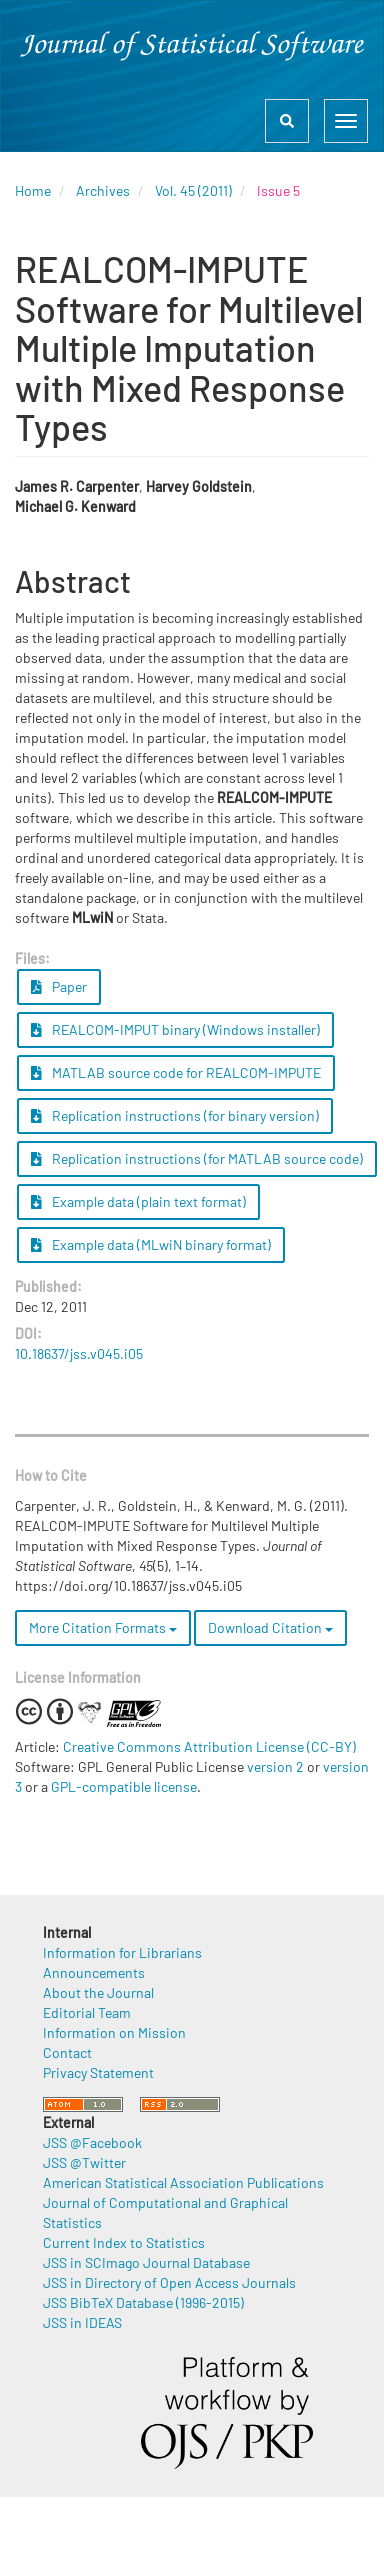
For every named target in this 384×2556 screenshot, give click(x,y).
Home (33, 190)
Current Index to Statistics (124, 2242)
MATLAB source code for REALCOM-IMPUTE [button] (176, 1072)
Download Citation (270, 1627)
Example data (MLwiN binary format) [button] (151, 1244)
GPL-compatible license (124, 1786)
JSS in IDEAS (82, 2322)
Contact (67, 2052)
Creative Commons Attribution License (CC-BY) (209, 1746)
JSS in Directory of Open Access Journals (169, 2282)
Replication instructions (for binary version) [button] (175, 1115)
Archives (103, 190)
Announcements (94, 1972)
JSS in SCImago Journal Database (146, 2262)
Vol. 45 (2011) (193, 190)
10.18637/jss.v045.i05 (79, 1353)
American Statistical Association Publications (183, 2182)
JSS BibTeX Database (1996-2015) (143, 2302)
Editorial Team (87, 2012)
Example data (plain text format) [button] (138, 1201)
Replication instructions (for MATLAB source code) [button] (197, 1158)
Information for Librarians (122, 1952)
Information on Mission (114, 2032)
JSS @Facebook (92, 2142)
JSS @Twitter (84, 2162)
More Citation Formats (103, 1627)
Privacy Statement (98, 2072)
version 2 (275, 1766)
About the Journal (98, 1992)
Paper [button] (59, 986)
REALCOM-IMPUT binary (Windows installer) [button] (175, 1029)
